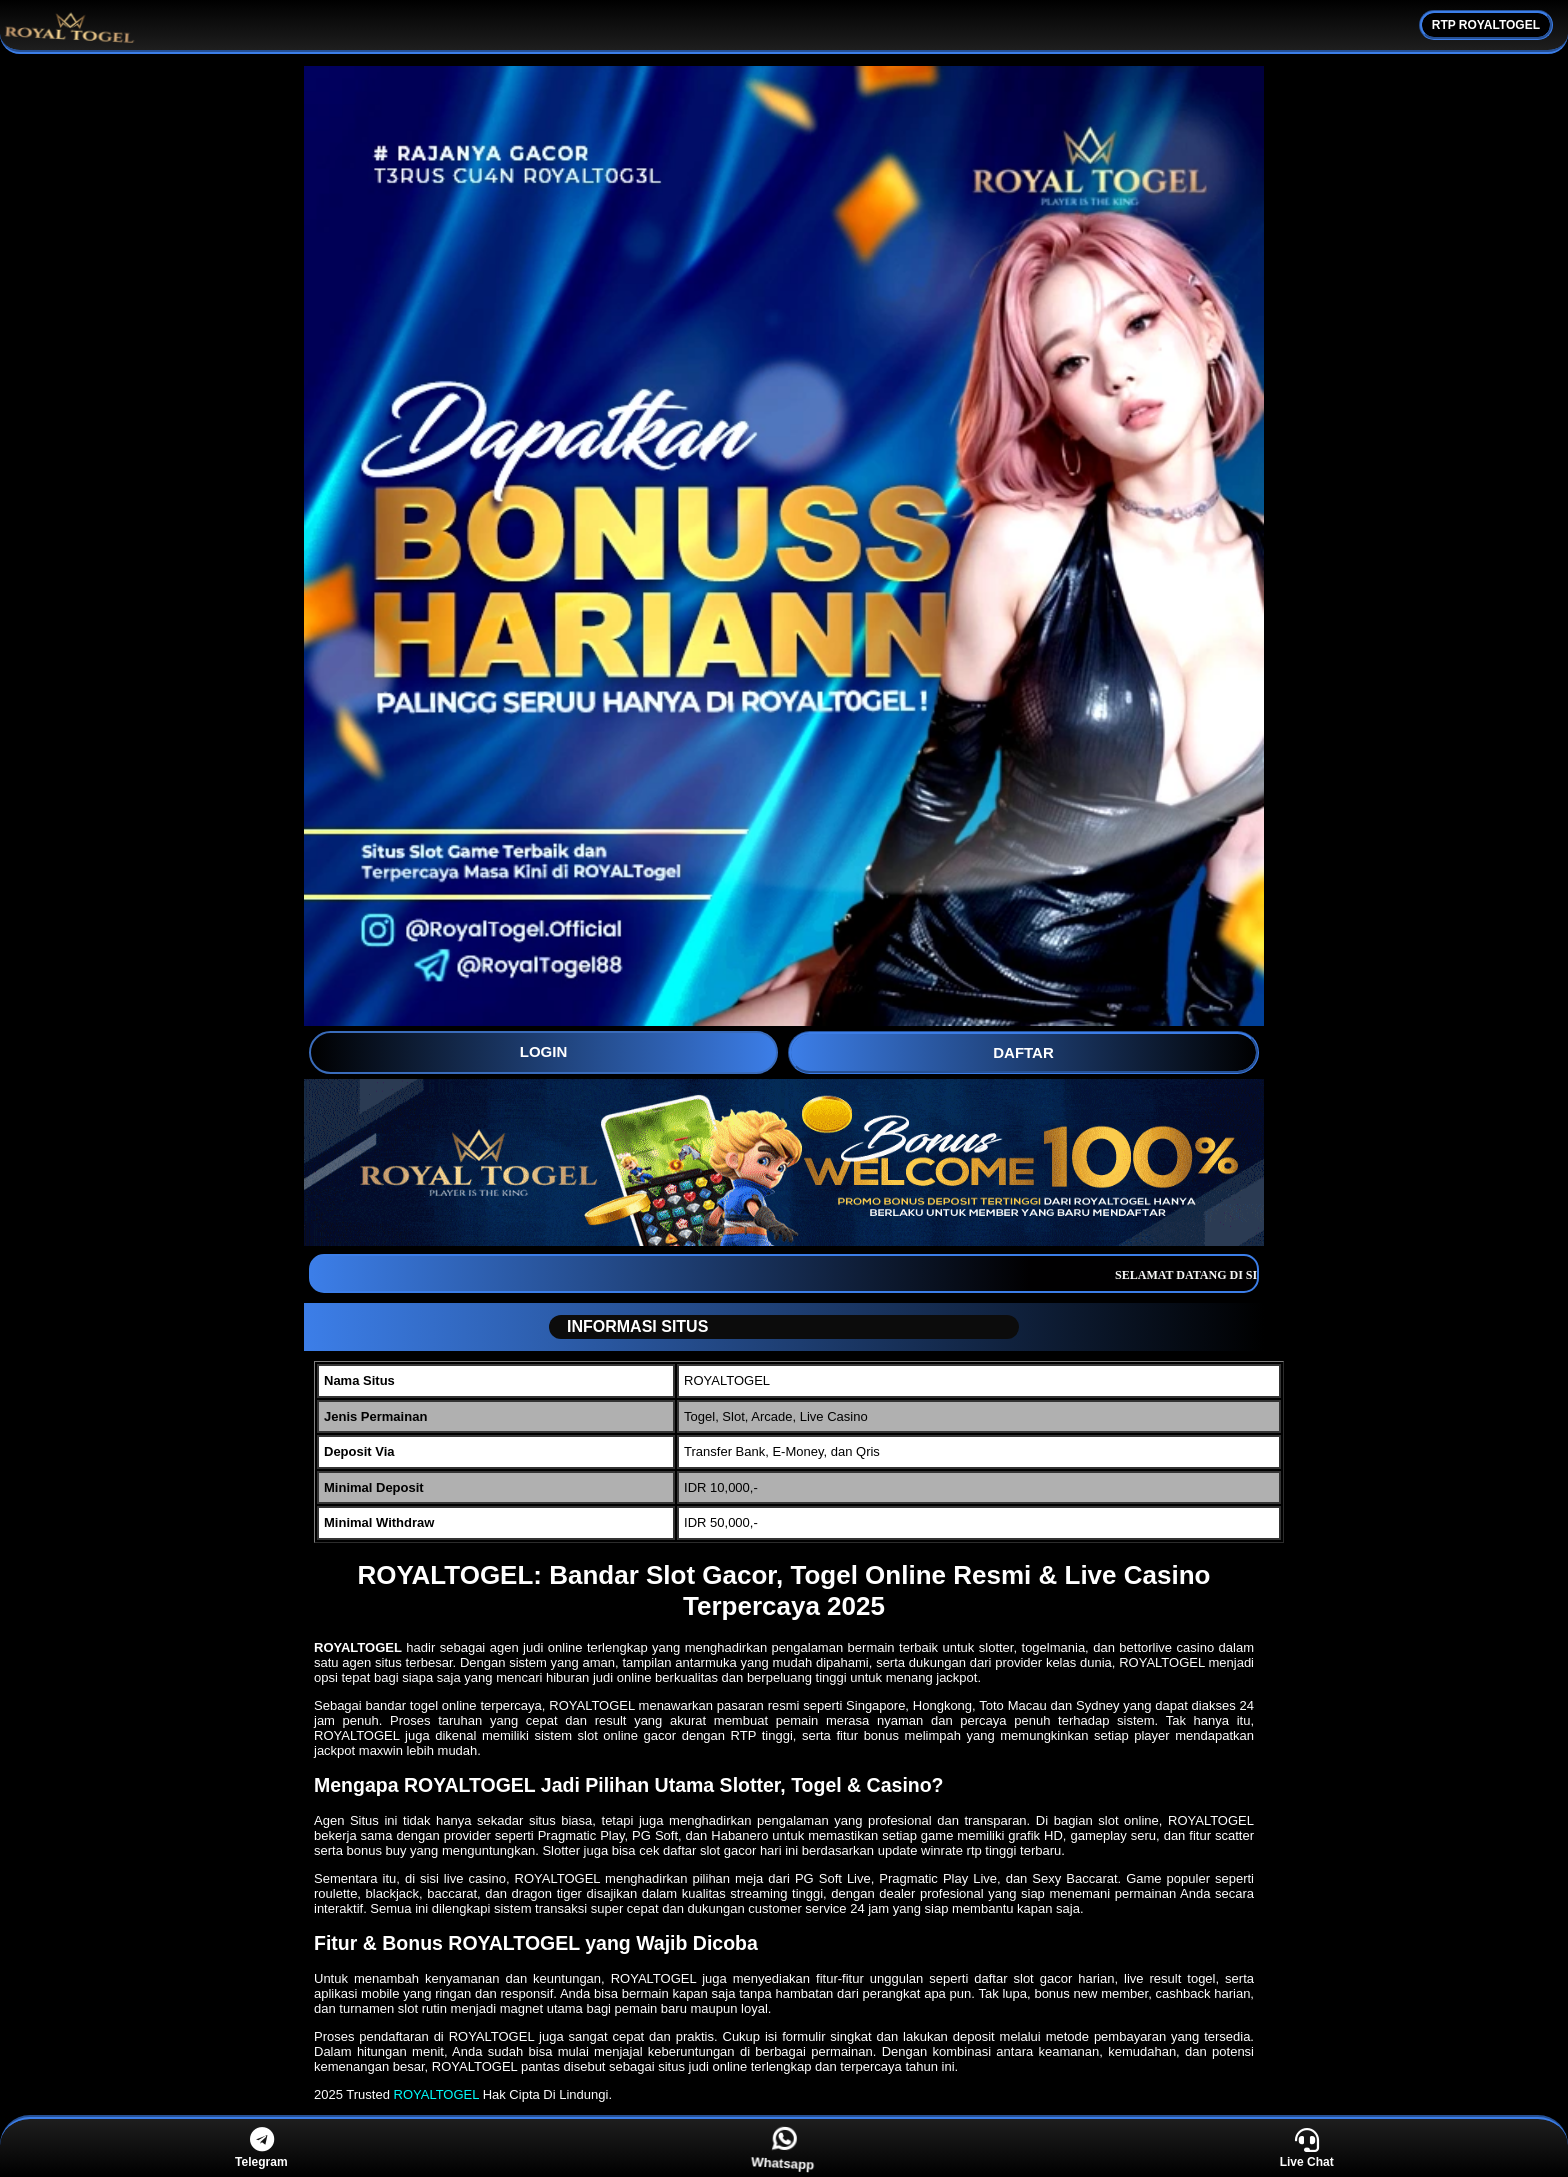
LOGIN (544, 1051)
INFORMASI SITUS (630, 1326)
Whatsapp (785, 2148)
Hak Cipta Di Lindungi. (547, 2094)
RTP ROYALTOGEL (1486, 25)
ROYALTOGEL (437, 2094)
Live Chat (1307, 2148)
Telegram (261, 2148)
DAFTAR (1023, 1052)
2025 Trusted (352, 2094)
